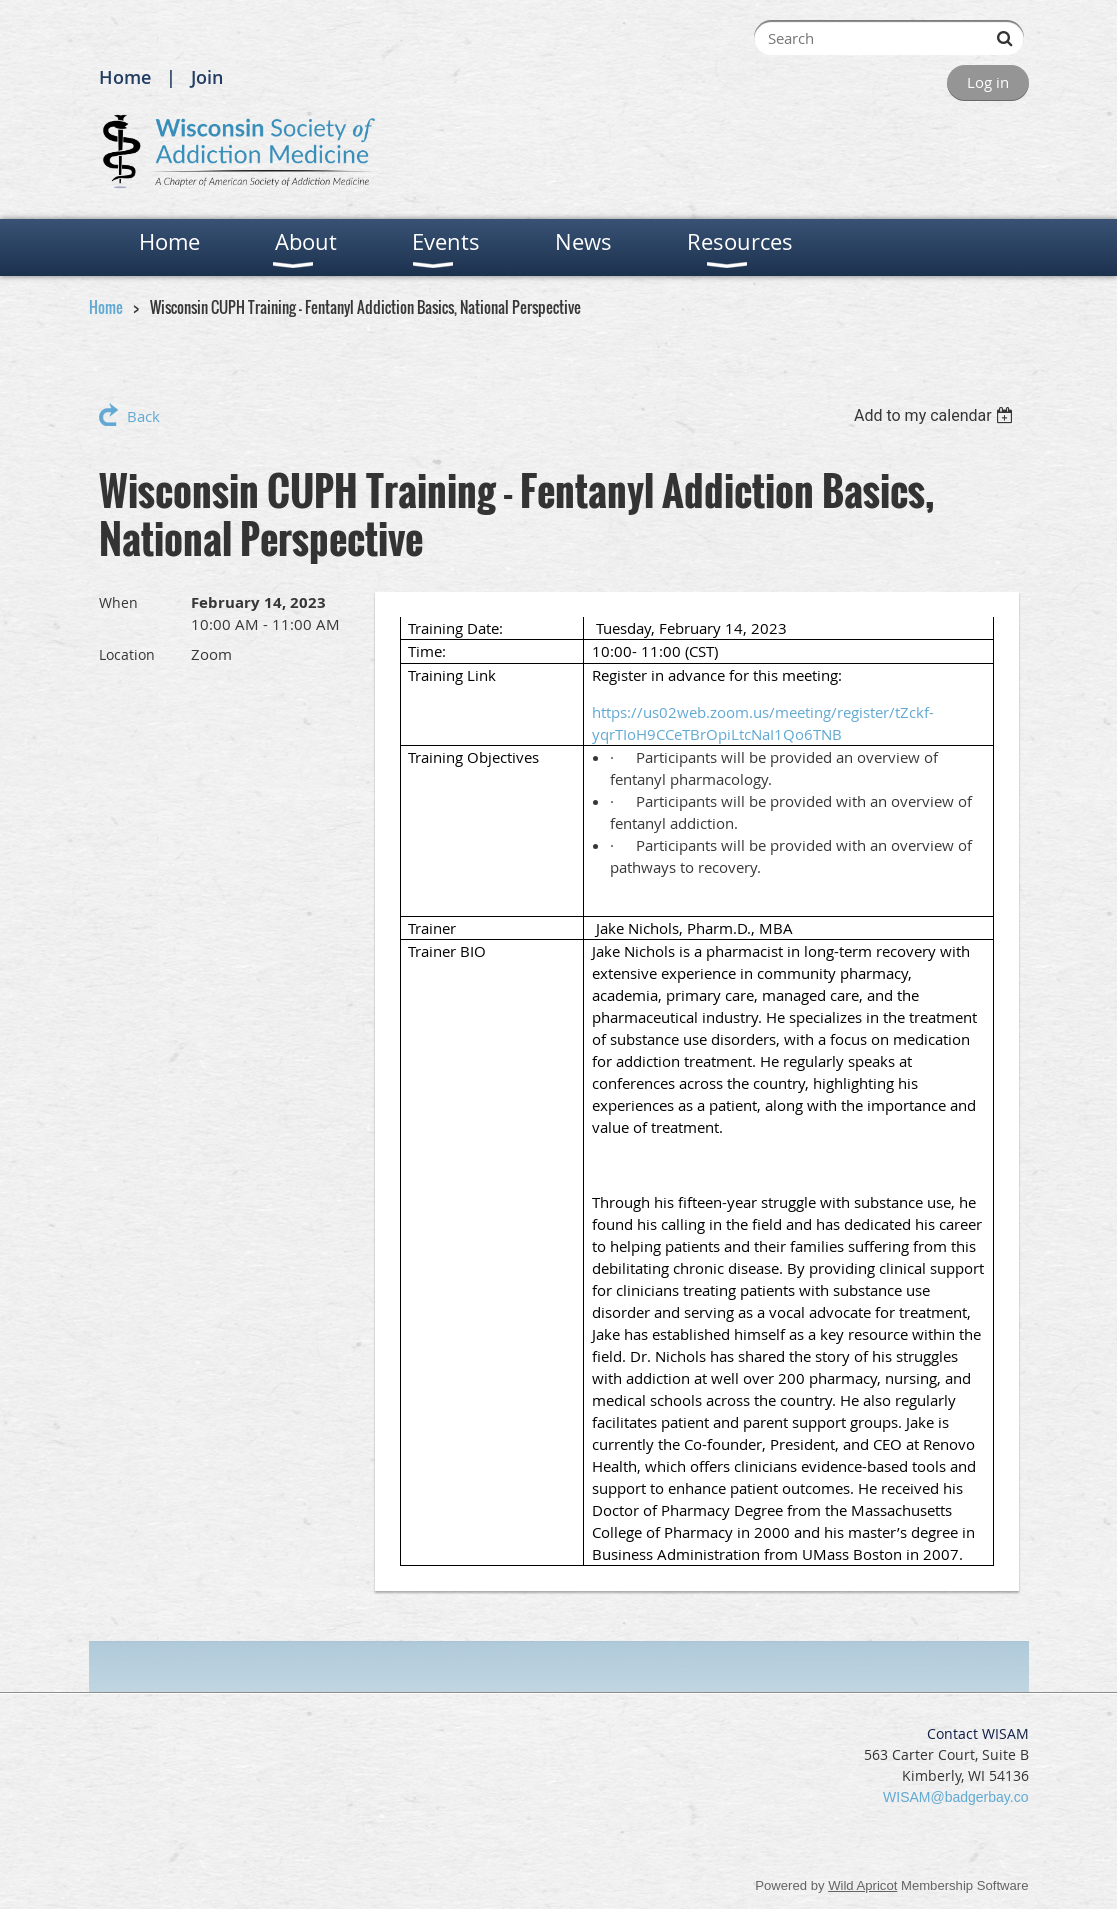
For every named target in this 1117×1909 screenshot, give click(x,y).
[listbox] (936, 415)
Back (143, 416)
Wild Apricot (862, 1885)
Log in (988, 82)
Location (127, 654)
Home (125, 77)
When (118, 602)
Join (207, 77)
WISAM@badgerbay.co (955, 1797)
